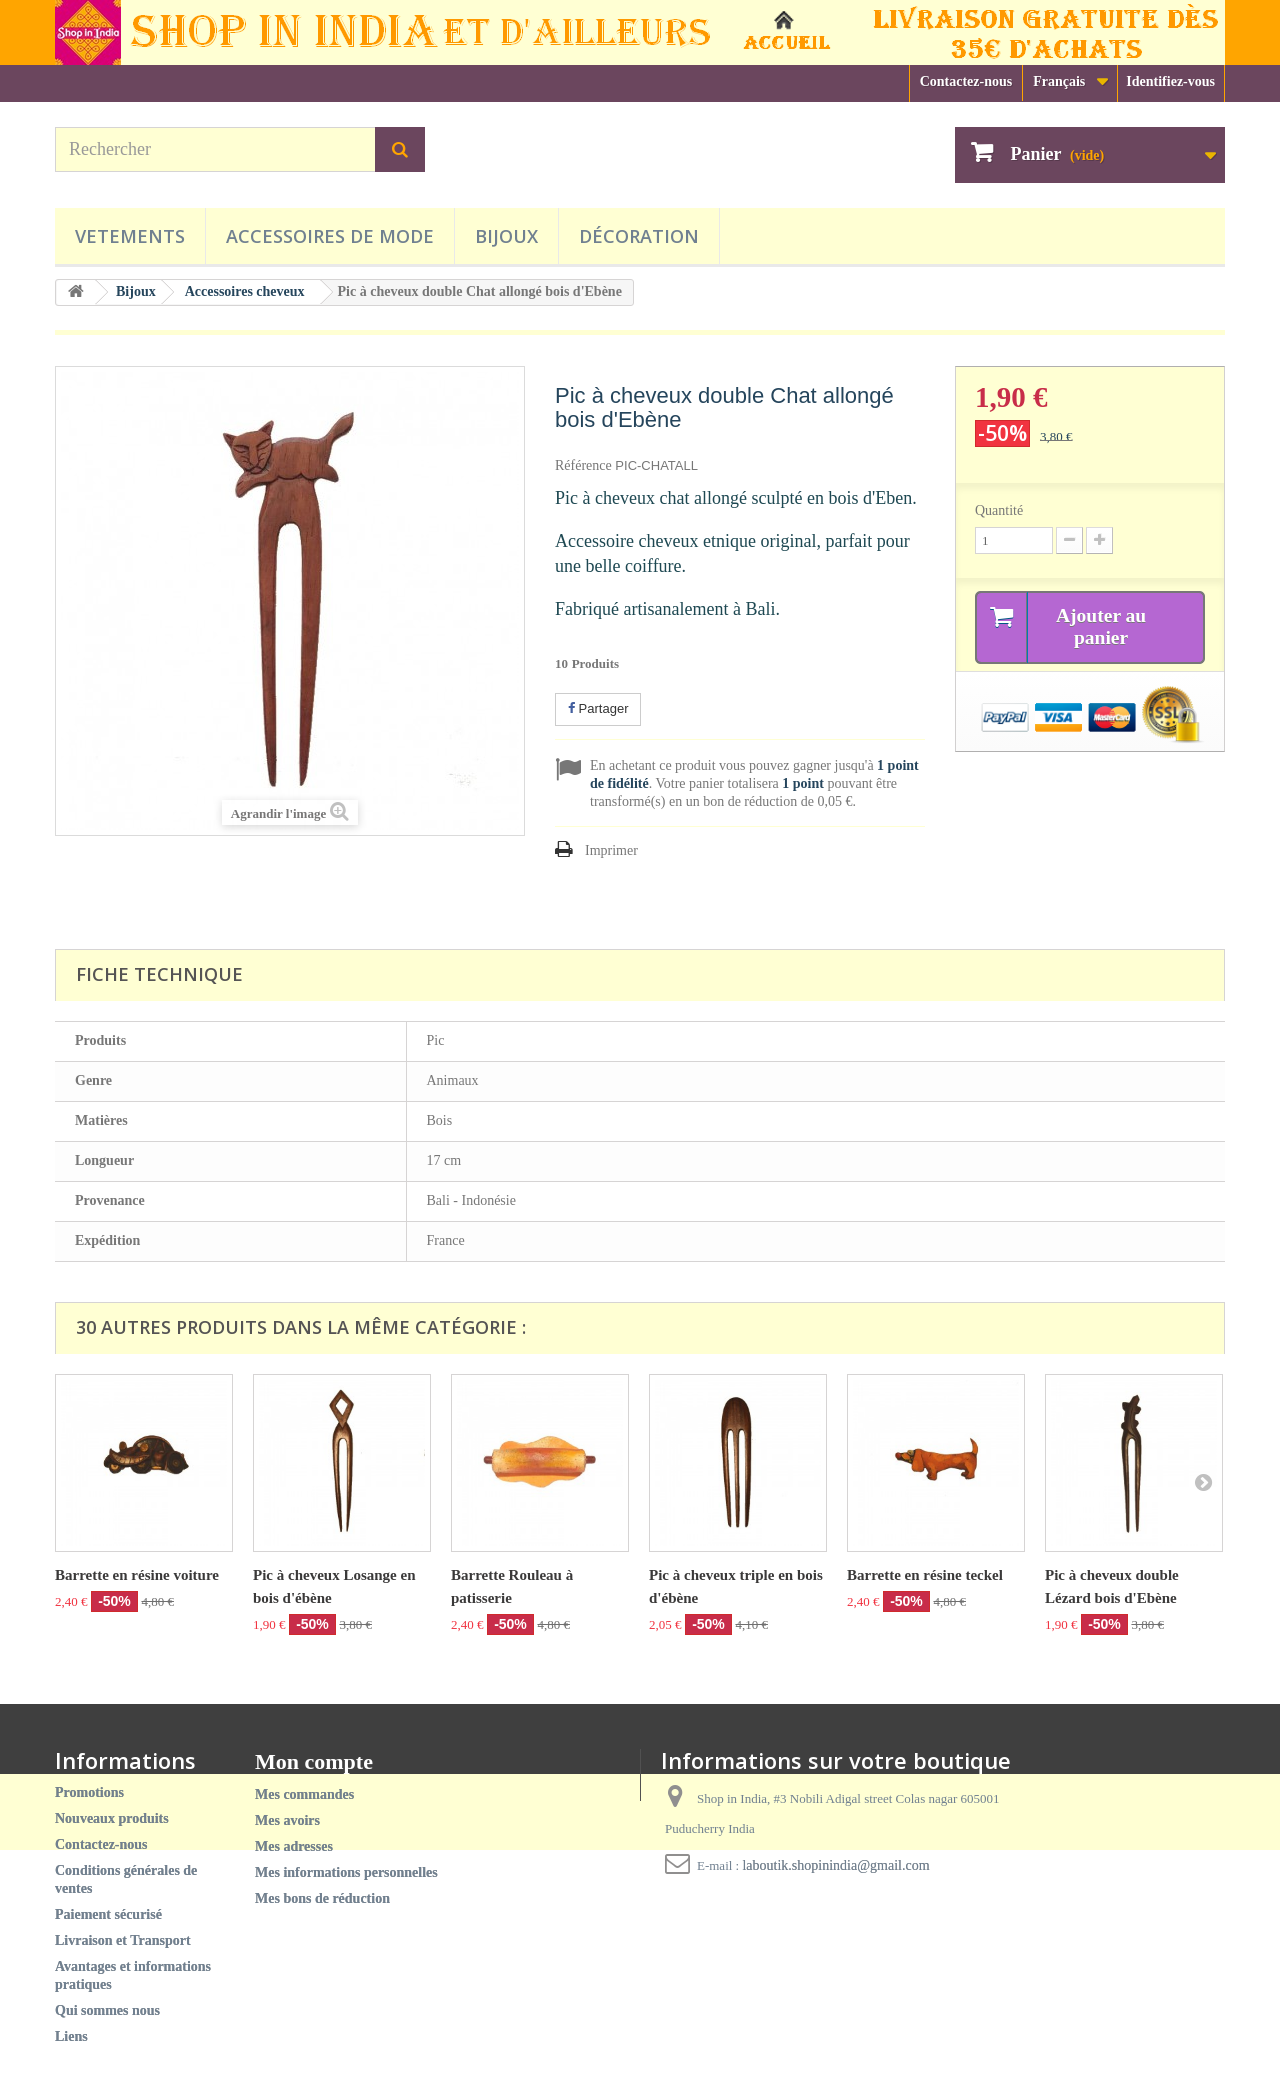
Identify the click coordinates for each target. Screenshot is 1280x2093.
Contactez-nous (966, 81)
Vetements (130, 236)
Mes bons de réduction (322, 1898)
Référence (583, 465)
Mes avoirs (287, 1820)
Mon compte (314, 1761)
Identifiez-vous (1170, 81)
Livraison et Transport (123, 1940)
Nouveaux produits (112, 1818)
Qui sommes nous (107, 2010)
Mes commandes (304, 1794)
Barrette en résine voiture (137, 1575)
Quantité (999, 510)
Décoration (639, 236)
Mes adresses (294, 1846)
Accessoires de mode (330, 236)
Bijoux (506, 236)
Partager (598, 708)
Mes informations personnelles (346, 1872)
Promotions (89, 1792)
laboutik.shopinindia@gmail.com (835, 1865)
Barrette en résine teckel (925, 1575)
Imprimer (611, 850)
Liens (71, 2036)
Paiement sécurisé (108, 1914)
